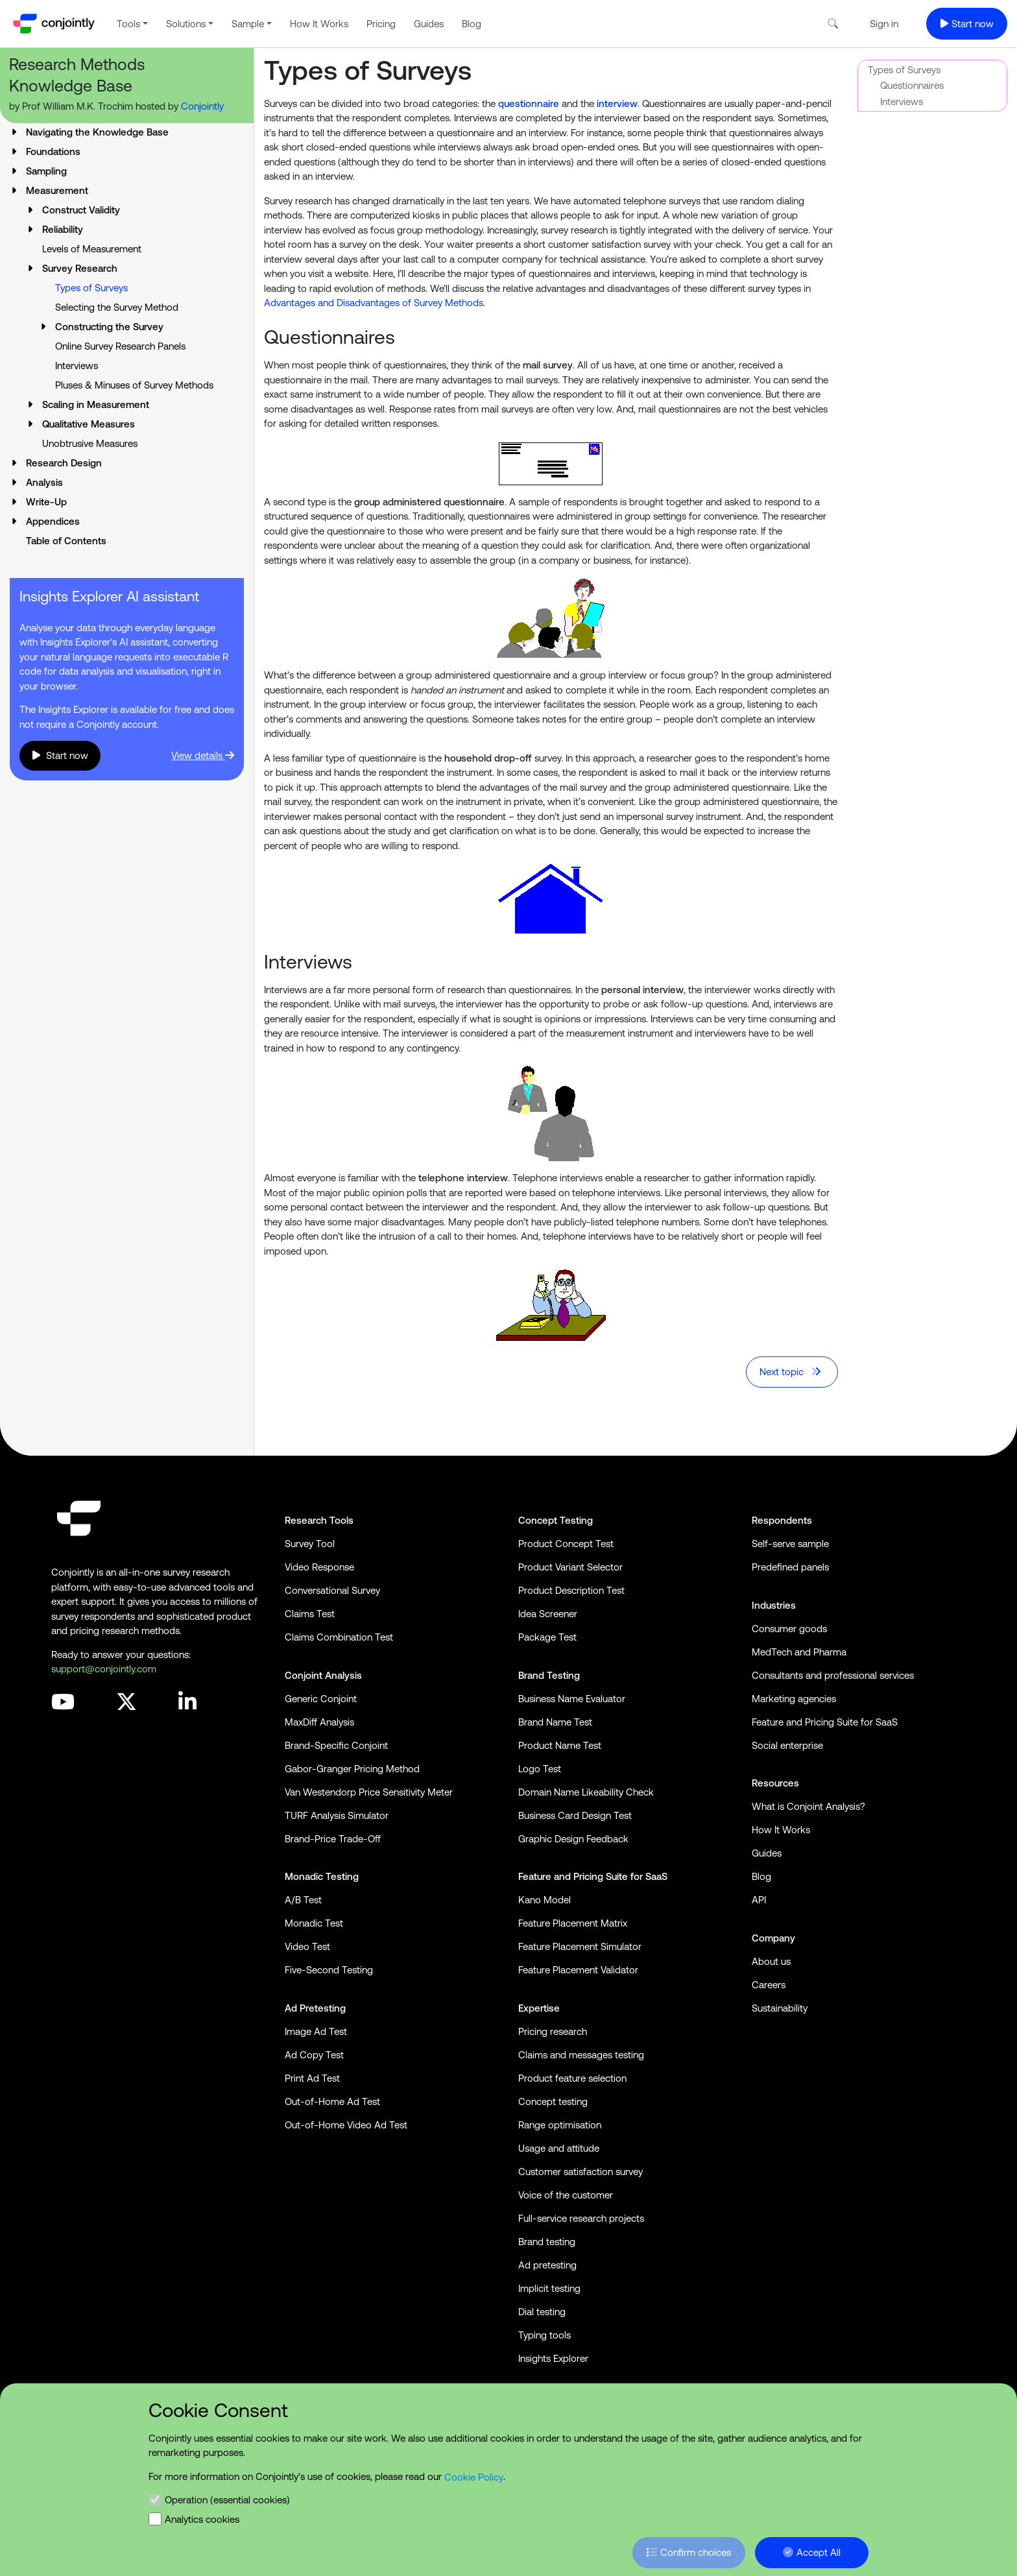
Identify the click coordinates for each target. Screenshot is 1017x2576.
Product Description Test (571, 1590)
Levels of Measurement (91, 248)
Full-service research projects (581, 2218)
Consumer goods (789, 1628)
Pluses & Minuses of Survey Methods (134, 385)
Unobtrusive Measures (90, 443)
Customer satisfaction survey (580, 2171)
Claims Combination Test (339, 1637)
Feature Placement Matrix (572, 1923)
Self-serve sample (790, 1543)
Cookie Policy (473, 2476)
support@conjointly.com (103, 1668)
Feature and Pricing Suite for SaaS (592, 1876)
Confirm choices (689, 2551)
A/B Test (303, 1899)
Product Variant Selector (570, 1566)
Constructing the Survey (109, 326)
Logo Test (539, 1768)
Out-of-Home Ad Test (332, 2101)
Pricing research (552, 2031)
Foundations (53, 151)
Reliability (62, 229)
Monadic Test (314, 1923)
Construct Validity (81, 209)
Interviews (76, 365)
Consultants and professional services (833, 1675)
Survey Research (79, 268)
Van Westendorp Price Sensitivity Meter (369, 1792)
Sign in (884, 23)
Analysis (44, 482)
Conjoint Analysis (323, 1675)
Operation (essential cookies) (227, 2499)
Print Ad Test (312, 2078)
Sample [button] (248, 23)
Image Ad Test (316, 2031)
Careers (768, 1984)
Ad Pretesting (315, 2008)
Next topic (791, 1371)
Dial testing (542, 2311)
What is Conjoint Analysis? (808, 1806)
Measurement (57, 190)
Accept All (812, 2551)
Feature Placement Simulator (579, 1946)
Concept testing (553, 2101)
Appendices (53, 521)
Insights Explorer (553, 2358)
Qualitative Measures (88, 423)
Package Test (547, 1637)
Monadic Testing (322, 1876)
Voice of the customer (565, 2194)
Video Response (319, 1566)
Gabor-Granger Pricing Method (352, 1768)
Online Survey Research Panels (120, 346)
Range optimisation (559, 2124)
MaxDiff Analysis (319, 1721)
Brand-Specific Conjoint (336, 1745)
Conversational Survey (332, 1590)
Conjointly (202, 106)
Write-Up (46, 501)
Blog (471, 23)
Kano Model (544, 1899)
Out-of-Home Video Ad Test (346, 2124)
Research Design (64, 462)
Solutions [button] (186, 23)
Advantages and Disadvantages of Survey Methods (373, 302)
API (759, 1899)
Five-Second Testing (329, 1969)
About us (771, 1961)
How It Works (319, 23)
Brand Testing (549, 1675)
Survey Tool (310, 1543)
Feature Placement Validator (578, 1969)
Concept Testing (555, 1520)
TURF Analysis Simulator (337, 1815)
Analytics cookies (202, 2519)
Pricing (381, 23)
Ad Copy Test (314, 2054)
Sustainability (780, 2008)
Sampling (46, 170)
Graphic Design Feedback (573, 1838)
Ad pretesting (547, 2264)
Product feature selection (572, 2078)
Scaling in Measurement (95, 404)
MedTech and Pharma (799, 1651)
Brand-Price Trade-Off (333, 1838)
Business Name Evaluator (571, 1698)
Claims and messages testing (581, 2054)
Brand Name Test (555, 1721)
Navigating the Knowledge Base (97, 132)
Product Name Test (559, 1745)
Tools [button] (128, 23)
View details (202, 755)
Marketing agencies (794, 1698)
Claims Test (310, 1613)
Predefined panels (790, 1566)
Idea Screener (547, 1613)
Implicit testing (549, 2288)
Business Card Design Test (575, 1815)
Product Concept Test (566, 1543)
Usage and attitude (558, 2148)
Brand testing (546, 2241)
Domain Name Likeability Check (586, 1792)
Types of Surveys (904, 69)
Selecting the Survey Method (116, 307)
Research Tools (319, 1520)
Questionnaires (912, 85)
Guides (429, 23)
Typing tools (544, 2335)
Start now (967, 23)
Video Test (307, 1946)
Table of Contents (66, 540)
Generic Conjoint (321, 1698)
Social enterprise (787, 1745)
